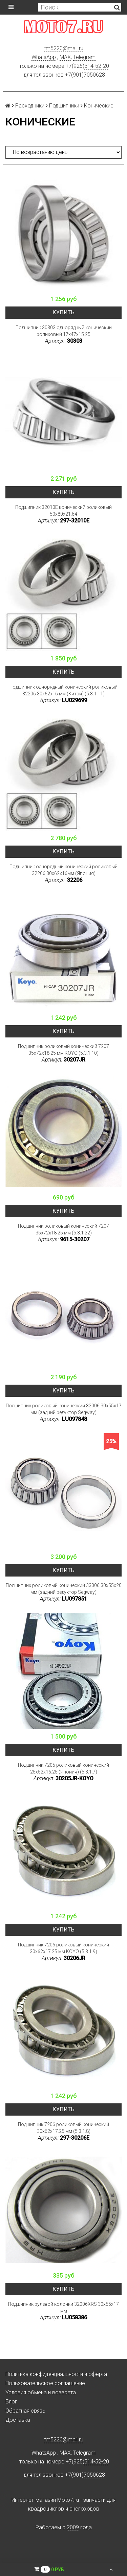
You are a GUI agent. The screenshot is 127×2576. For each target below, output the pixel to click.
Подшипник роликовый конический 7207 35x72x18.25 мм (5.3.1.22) (63, 1229)
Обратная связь (25, 2410)
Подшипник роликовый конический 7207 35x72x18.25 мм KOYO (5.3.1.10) (63, 1050)
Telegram (84, 57)
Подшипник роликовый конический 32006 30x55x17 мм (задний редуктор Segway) (64, 1409)
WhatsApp (43, 57)
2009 (73, 2527)
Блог (11, 2401)
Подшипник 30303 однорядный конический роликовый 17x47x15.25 (64, 331)
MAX (65, 57)
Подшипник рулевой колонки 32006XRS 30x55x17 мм (63, 2307)
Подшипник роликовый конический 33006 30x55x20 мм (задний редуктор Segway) (64, 1589)
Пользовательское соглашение (45, 2383)
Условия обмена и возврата (40, 2392)
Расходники (29, 105)
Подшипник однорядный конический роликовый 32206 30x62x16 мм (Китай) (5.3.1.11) (63, 690)
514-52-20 (96, 66)
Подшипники (64, 105)
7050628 (94, 75)
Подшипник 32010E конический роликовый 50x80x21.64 (63, 510)
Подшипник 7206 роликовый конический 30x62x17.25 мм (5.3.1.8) (63, 2128)
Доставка (17, 2420)
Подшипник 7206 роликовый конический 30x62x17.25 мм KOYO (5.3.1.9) (63, 1948)
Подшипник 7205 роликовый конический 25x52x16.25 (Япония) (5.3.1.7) (63, 1768)
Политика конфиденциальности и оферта (56, 2374)
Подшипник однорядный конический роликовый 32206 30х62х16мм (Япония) (63, 870)
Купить (63, 312)
